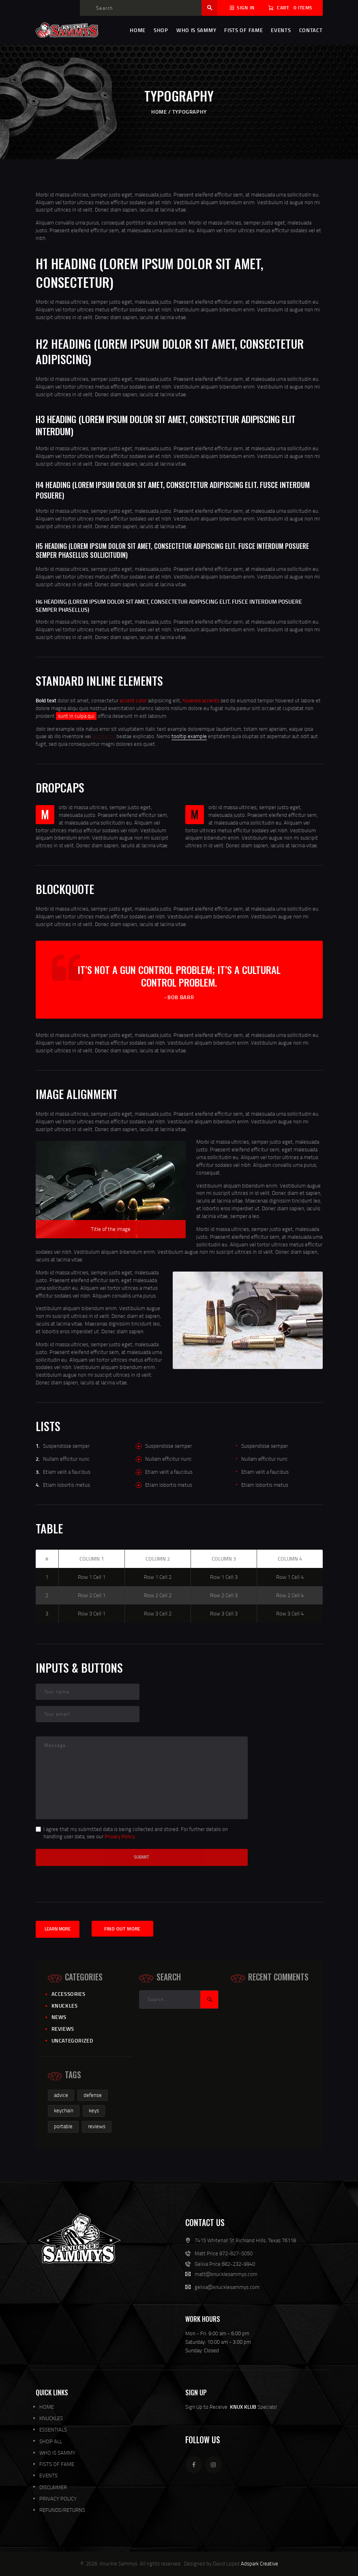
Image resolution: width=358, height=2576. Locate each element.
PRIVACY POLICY (58, 2498)
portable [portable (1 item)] (63, 2126)
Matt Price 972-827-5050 (224, 2253)
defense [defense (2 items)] (93, 2095)
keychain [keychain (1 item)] (63, 2110)
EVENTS (48, 2475)
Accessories (68, 1993)
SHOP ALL (50, 2441)
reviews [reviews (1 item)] (96, 2126)
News (58, 2017)
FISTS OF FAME (56, 2464)
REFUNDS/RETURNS (62, 2509)
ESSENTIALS (53, 2429)
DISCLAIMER (53, 2487)
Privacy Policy (120, 1836)
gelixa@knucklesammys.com (227, 2287)
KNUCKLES (51, 2418)
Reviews (62, 2028)
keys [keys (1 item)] (94, 2110)
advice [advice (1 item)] (61, 2095)
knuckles (64, 2005)
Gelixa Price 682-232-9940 (225, 2263)
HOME (46, 2406)
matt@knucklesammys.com (226, 2274)
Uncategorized (72, 2040)
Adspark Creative (259, 2563)
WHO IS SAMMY (57, 2452)
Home (159, 111)
